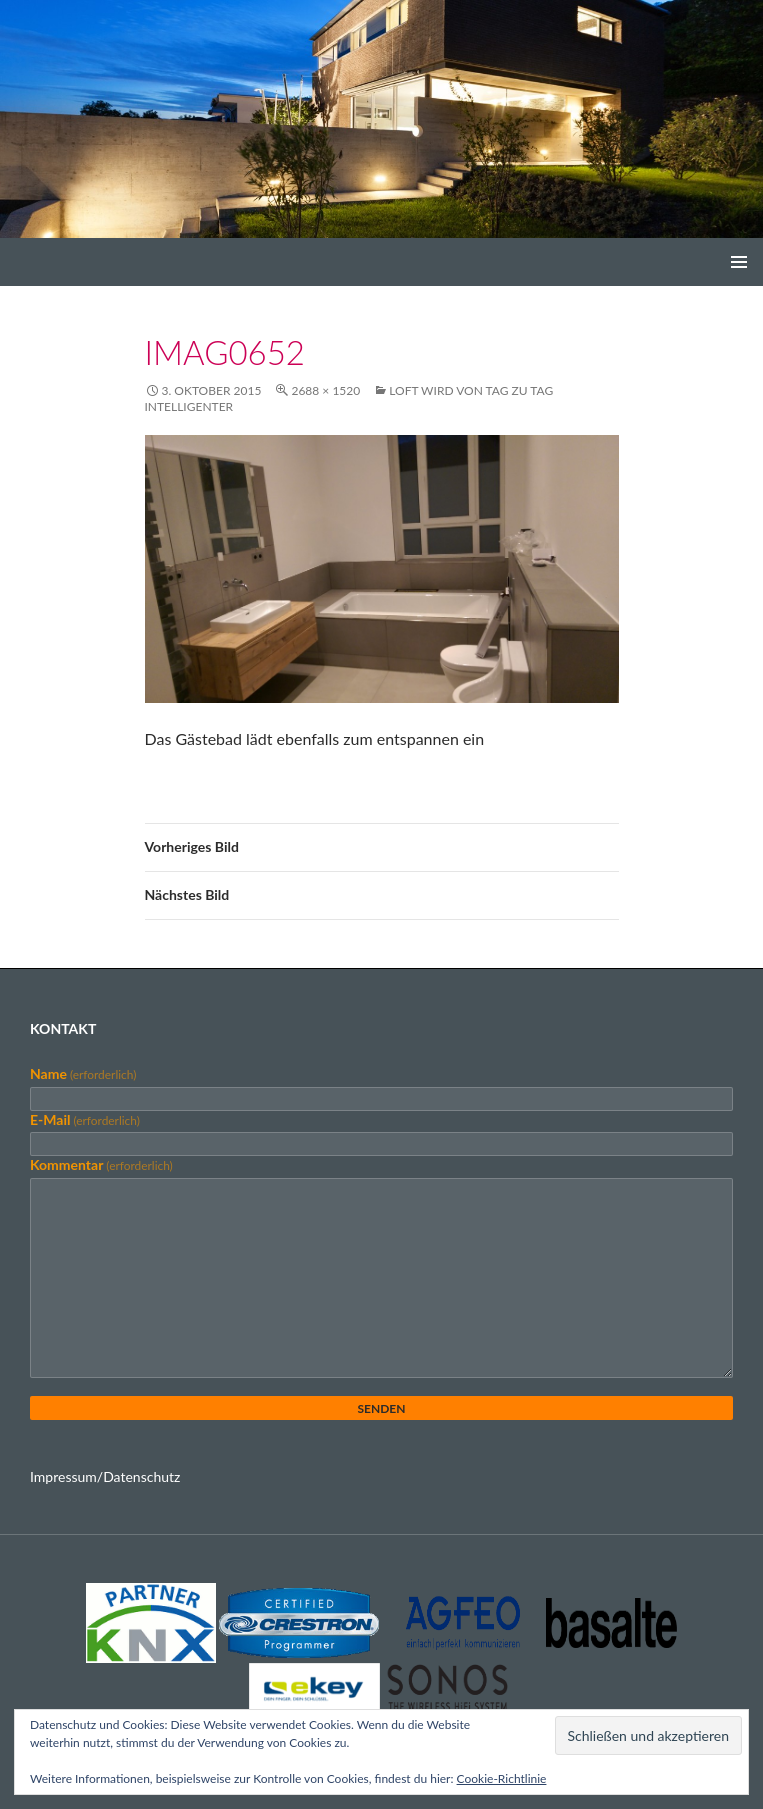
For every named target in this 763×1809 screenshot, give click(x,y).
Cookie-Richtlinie (502, 1778)
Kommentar (101, 1164)
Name (83, 1073)
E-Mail (85, 1119)
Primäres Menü (739, 262)
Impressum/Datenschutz (105, 1476)
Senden (381, 1408)
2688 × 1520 (325, 390)
